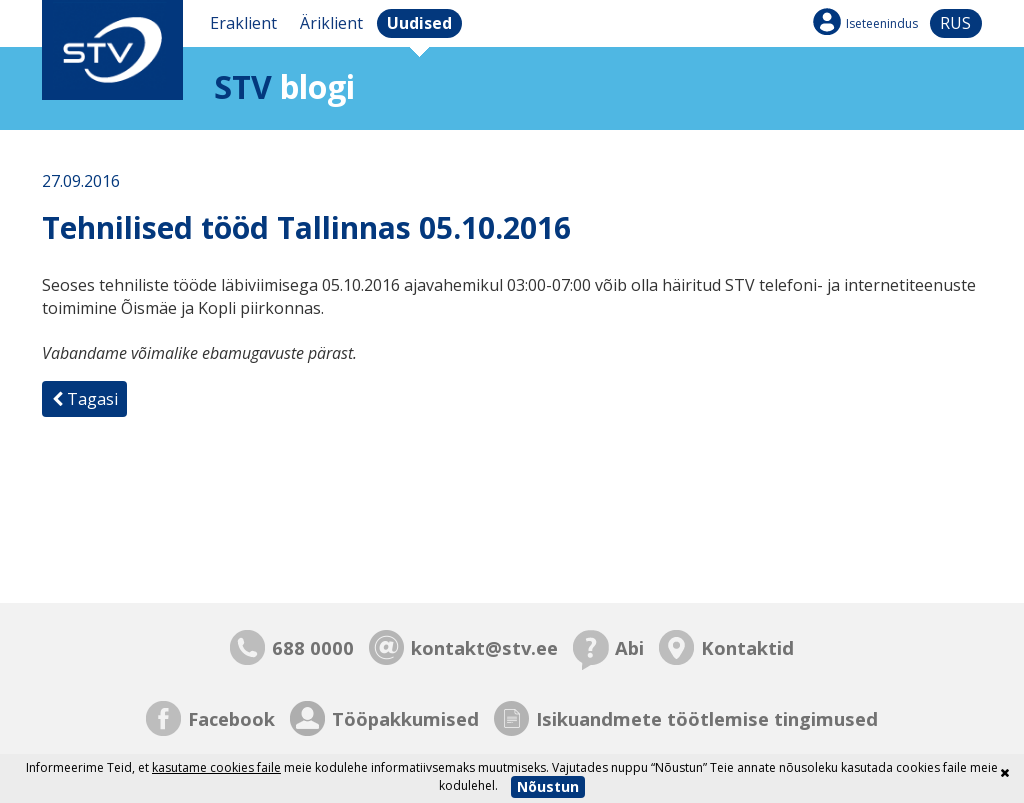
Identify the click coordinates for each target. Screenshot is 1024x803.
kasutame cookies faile (216, 767)
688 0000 (313, 647)
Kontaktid (747, 647)
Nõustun (548, 786)
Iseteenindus (882, 23)
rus (955, 23)
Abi (629, 647)
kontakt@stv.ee (484, 647)
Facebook (231, 718)
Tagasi (85, 399)
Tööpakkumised (405, 718)
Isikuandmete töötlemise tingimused (707, 718)
